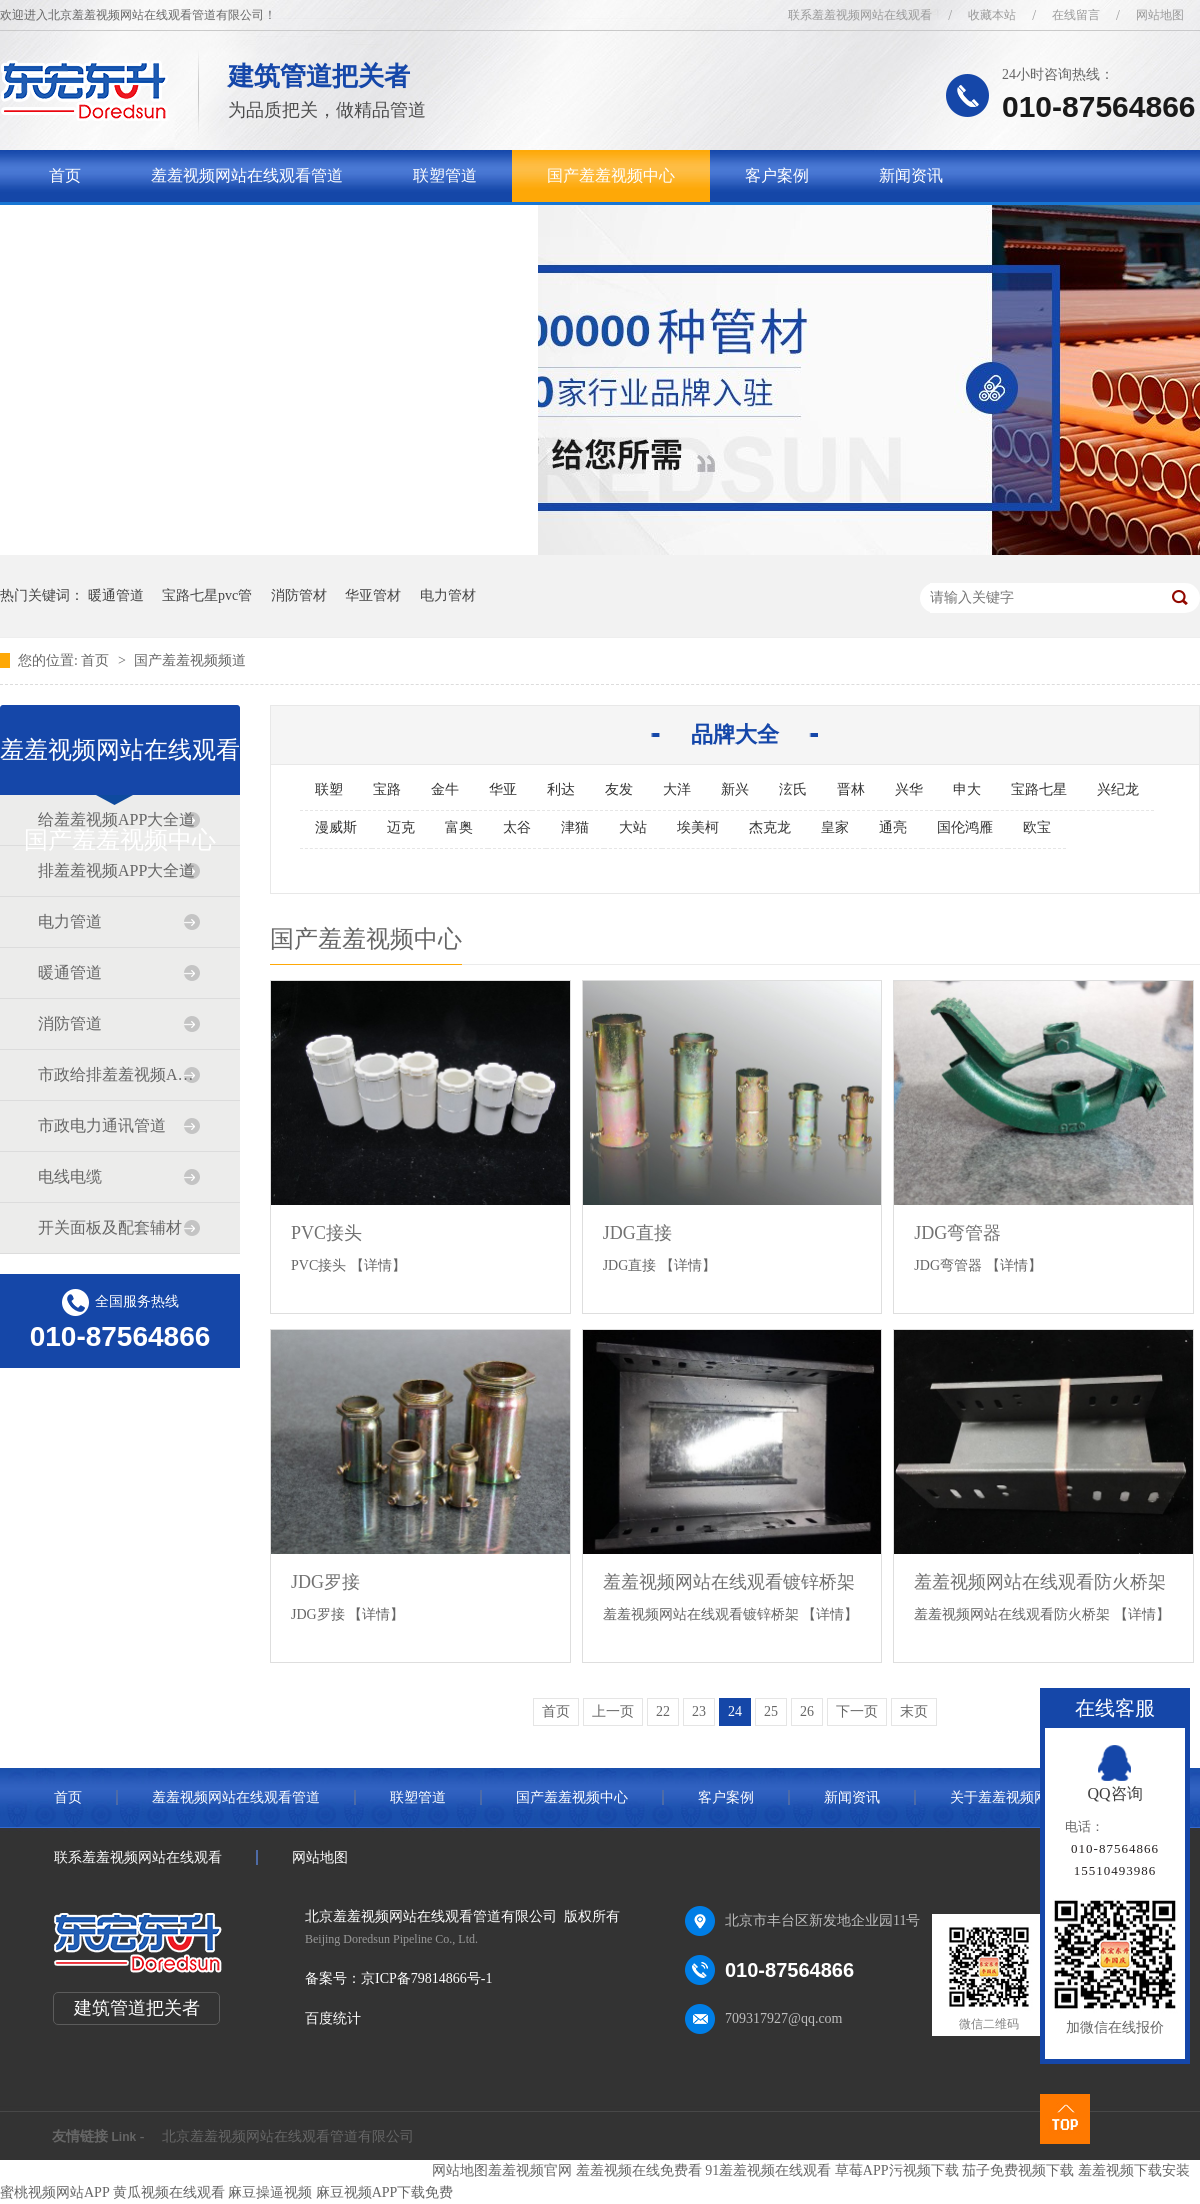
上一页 (613, 1711)
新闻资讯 (911, 175)
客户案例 (777, 175)
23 (699, 1711)
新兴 (735, 789)
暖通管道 (116, 595)
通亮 (893, 827)
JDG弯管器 (957, 1233)
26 (807, 1711)
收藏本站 (992, 15)
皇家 (835, 827)
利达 (561, 789)
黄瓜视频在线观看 (169, 2192)
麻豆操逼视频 (270, 2192)
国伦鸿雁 (965, 827)
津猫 (575, 827)
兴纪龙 (1118, 789)
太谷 (517, 827)
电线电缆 (70, 1176)
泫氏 (793, 789)
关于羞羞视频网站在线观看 (145, 227)
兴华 (909, 789)
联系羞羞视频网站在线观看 (860, 15)
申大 (967, 789)
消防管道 (70, 1023)
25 (771, 1711)
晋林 (851, 789)
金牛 (445, 789)
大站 (633, 827)
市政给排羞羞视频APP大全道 (119, 1074)
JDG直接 (637, 1233)
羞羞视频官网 (530, 2170)
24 (735, 1711)
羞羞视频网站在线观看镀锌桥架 (729, 1582)
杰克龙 (770, 827)
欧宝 (1037, 827)
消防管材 (299, 595)
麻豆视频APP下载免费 (385, 2192)
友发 (619, 789)
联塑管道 (445, 175)
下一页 (857, 1711)
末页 (914, 1711)
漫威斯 (336, 827)
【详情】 (378, 1265)
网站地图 (1160, 15)
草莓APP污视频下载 (897, 2170)
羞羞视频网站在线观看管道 (247, 175)
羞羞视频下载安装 (1134, 2170)
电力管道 (70, 921)
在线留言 (1076, 15)
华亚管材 (373, 595)
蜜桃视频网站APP (54, 2192)
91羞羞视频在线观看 (768, 2170)
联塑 (329, 789)
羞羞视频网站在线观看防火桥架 (1040, 1582)
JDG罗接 (325, 1582)
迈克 (401, 827)
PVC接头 (326, 1233)
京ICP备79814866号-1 (426, 1978)
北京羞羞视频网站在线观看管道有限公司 (288, 2136)
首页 (65, 175)
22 (663, 1711)
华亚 (503, 789)
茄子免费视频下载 (1018, 2170)
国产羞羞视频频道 (190, 660)
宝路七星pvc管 (207, 595)
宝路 (387, 789)
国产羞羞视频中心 (611, 175)
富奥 (459, 827)
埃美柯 (698, 827)
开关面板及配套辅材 (110, 1227)
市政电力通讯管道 (102, 1125)
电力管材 (448, 595)
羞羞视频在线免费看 (639, 2170)
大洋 (677, 789)
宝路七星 (1039, 789)
